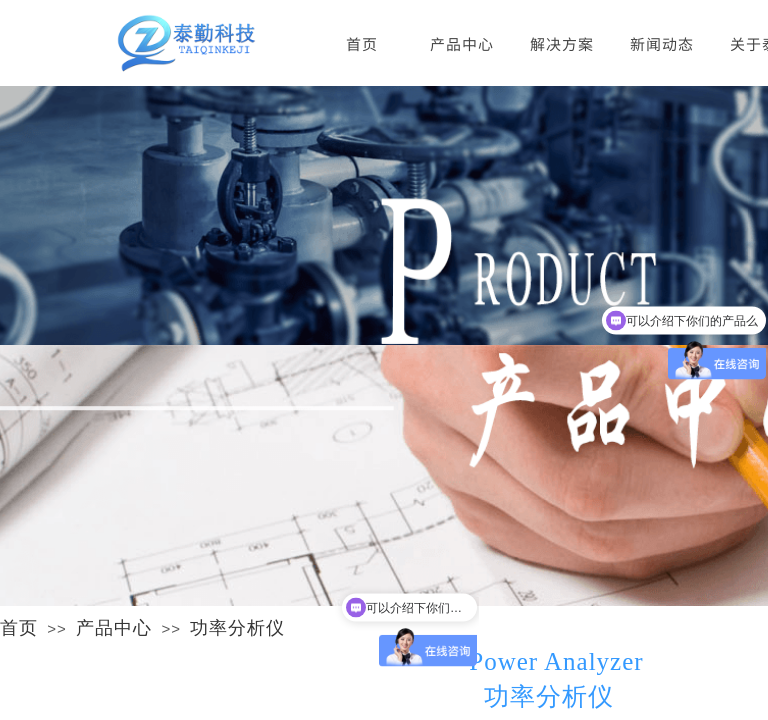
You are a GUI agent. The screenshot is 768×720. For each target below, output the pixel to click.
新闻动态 (662, 43)
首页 (19, 628)
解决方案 (562, 43)
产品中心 (114, 628)
